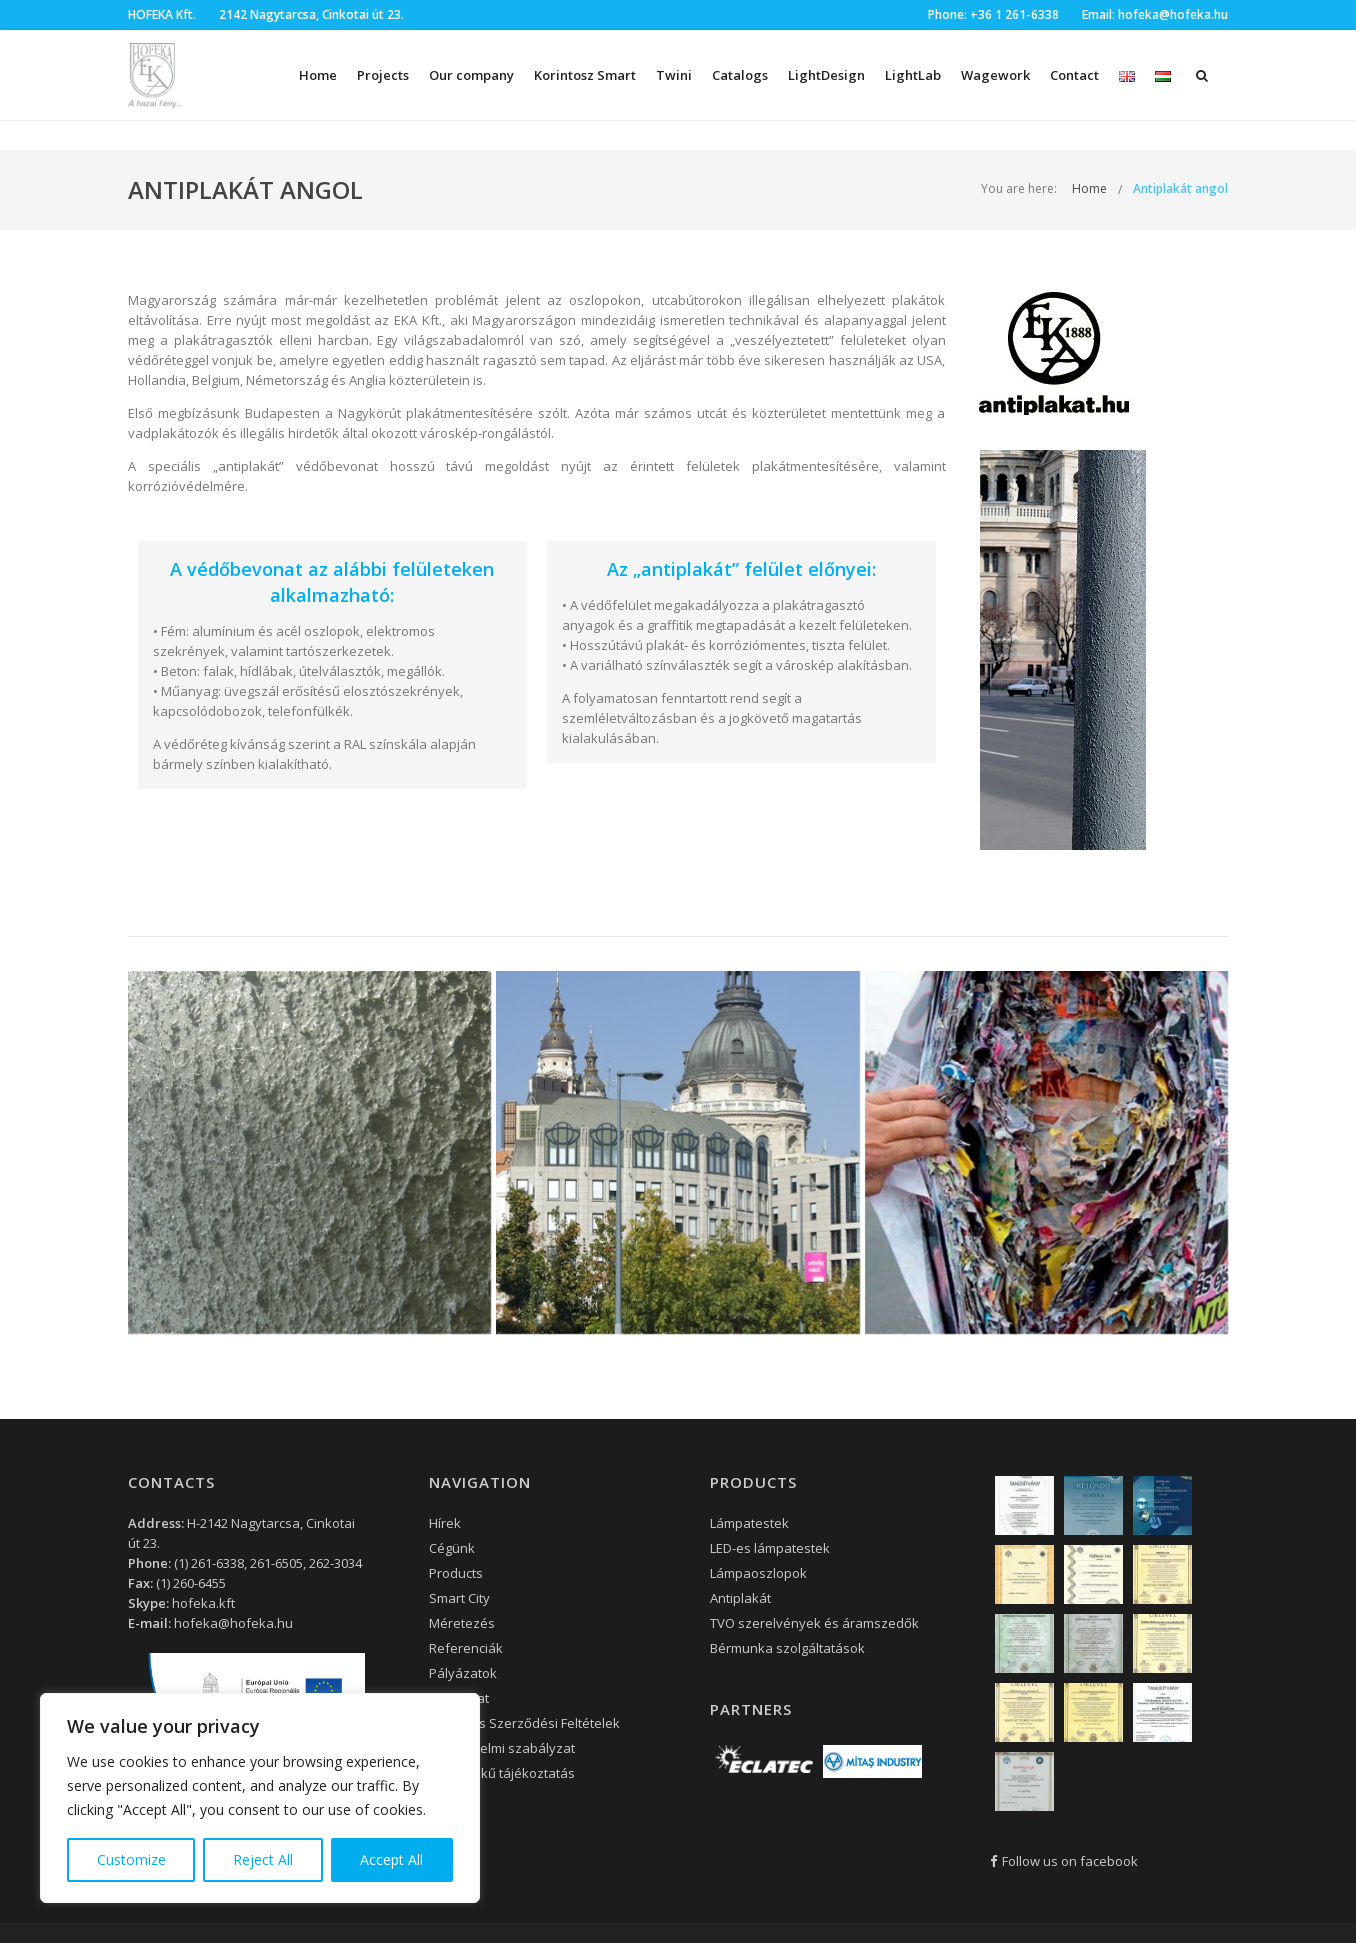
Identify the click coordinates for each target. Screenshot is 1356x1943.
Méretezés (462, 1623)
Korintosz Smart (585, 75)
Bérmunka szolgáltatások (787, 1648)
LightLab (913, 75)
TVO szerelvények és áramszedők (814, 1623)
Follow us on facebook (1064, 1861)
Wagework (995, 75)
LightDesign (826, 75)
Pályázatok (463, 1673)
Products (456, 1573)
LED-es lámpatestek (770, 1548)
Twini (674, 75)
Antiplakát (740, 1598)
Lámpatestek (749, 1523)
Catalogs (740, 75)
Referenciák (466, 1648)
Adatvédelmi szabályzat (502, 1748)
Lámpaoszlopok (758, 1573)
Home (318, 75)
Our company (471, 75)
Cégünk (452, 1548)
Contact (1074, 75)
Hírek (445, 1523)
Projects (383, 75)
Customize (131, 1859)
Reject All (263, 1859)
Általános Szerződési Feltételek (524, 1723)
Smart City (459, 1598)
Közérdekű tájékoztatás (502, 1773)
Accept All (391, 1859)
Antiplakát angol (1180, 188)
